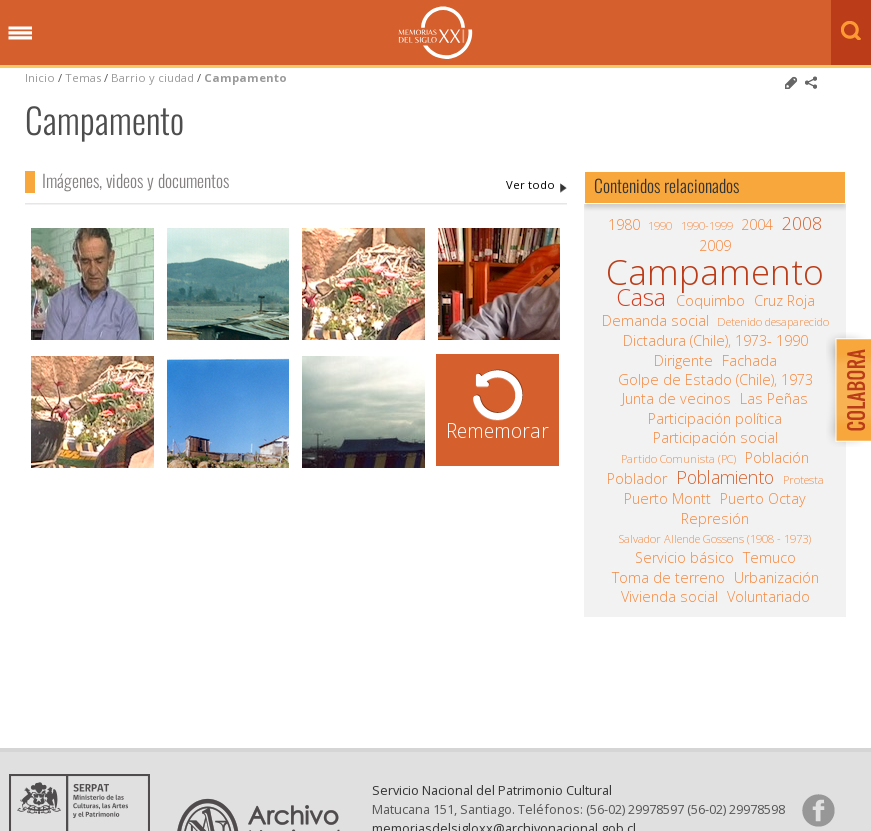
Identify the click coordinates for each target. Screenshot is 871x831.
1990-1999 (707, 225)
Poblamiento (725, 477)
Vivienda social (669, 597)
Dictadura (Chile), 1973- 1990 (715, 341)
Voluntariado (768, 597)
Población (777, 458)
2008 (802, 223)
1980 (624, 225)
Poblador (637, 479)
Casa (641, 297)
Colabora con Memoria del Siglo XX (848, 389)
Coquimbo (710, 301)
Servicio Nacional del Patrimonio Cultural (492, 790)
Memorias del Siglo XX (435, 32)
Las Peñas (774, 399)
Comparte (811, 83)
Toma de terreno (668, 578)
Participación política (715, 419)
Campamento (245, 77)
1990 (660, 225)
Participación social (715, 438)
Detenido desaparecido (773, 321)
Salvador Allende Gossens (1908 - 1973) (715, 538)
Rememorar (497, 430)
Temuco (769, 558)
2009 (715, 246)
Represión (715, 519)
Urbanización (776, 578)
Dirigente (683, 361)
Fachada (749, 361)
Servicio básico (684, 558)
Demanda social (655, 321)
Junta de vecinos (676, 399)
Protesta (803, 479)
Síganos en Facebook (818, 810)
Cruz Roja (784, 301)
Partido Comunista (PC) (678, 458)
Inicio (40, 77)
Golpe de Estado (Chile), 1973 (715, 380)
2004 (757, 225)
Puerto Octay (763, 499)
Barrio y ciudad (152, 77)
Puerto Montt (667, 499)
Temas (83, 77)
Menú (20, 34)
